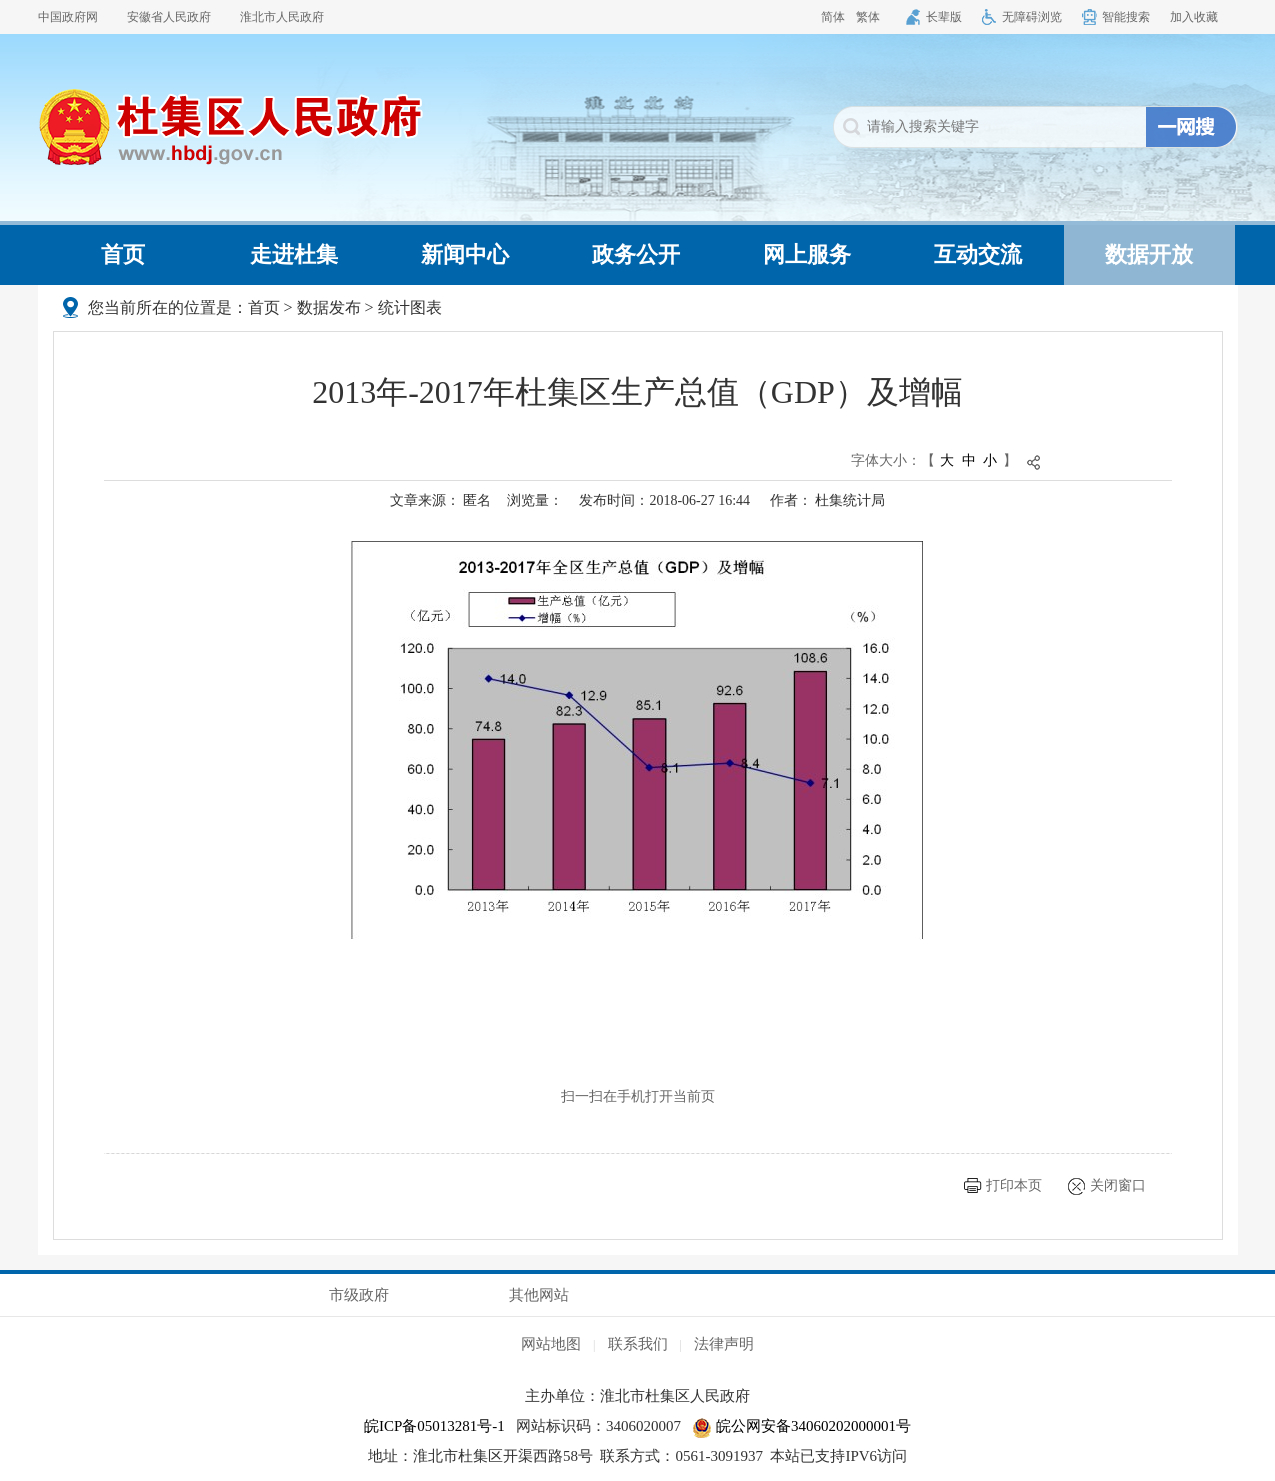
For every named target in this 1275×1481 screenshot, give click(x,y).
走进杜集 (294, 254)
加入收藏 (1194, 17)
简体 (833, 17)
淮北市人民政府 (282, 17)
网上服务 (807, 254)
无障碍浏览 (1032, 17)
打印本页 (1014, 1185)
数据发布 (329, 307)
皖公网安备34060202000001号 (801, 1426)
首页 (123, 254)
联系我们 (638, 1344)
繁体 (868, 17)
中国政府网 (68, 17)
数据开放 (1149, 254)
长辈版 (944, 17)
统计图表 (410, 307)
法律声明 (724, 1344)
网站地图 (551, 1344)
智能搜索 (1126, 17)
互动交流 (978, 254)
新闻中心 (465, 254)
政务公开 (636, 254)
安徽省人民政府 (169, 17)
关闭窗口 (1118, 1185)
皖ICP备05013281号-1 (434, 1426)
